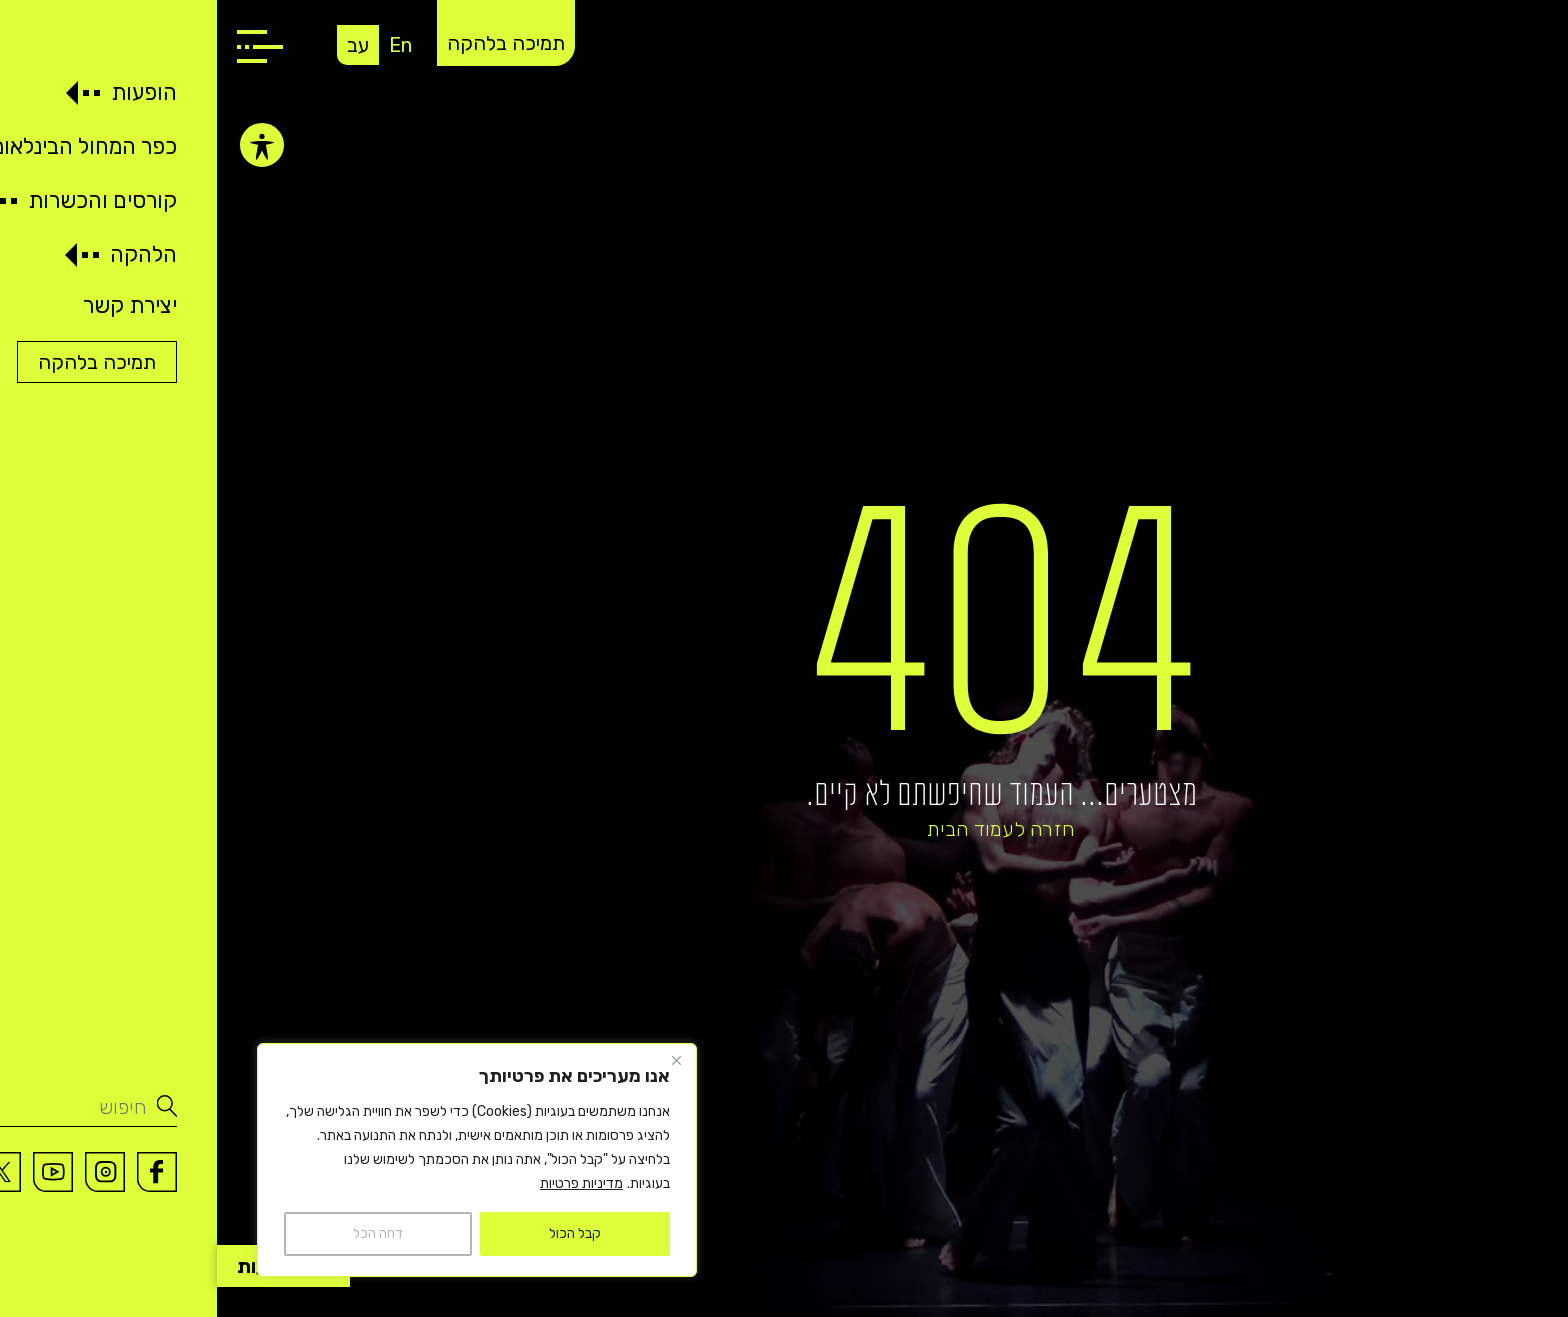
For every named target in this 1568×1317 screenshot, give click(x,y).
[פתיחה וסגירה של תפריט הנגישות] (45, 145)
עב (141, 45)
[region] (260, 1160)
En (183, 45)
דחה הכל (161, 1233)
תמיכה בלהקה (289, 43)
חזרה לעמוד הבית (784, 829)
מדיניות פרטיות (364, 1183)
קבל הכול (358, 1233)
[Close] (459, 1060)
